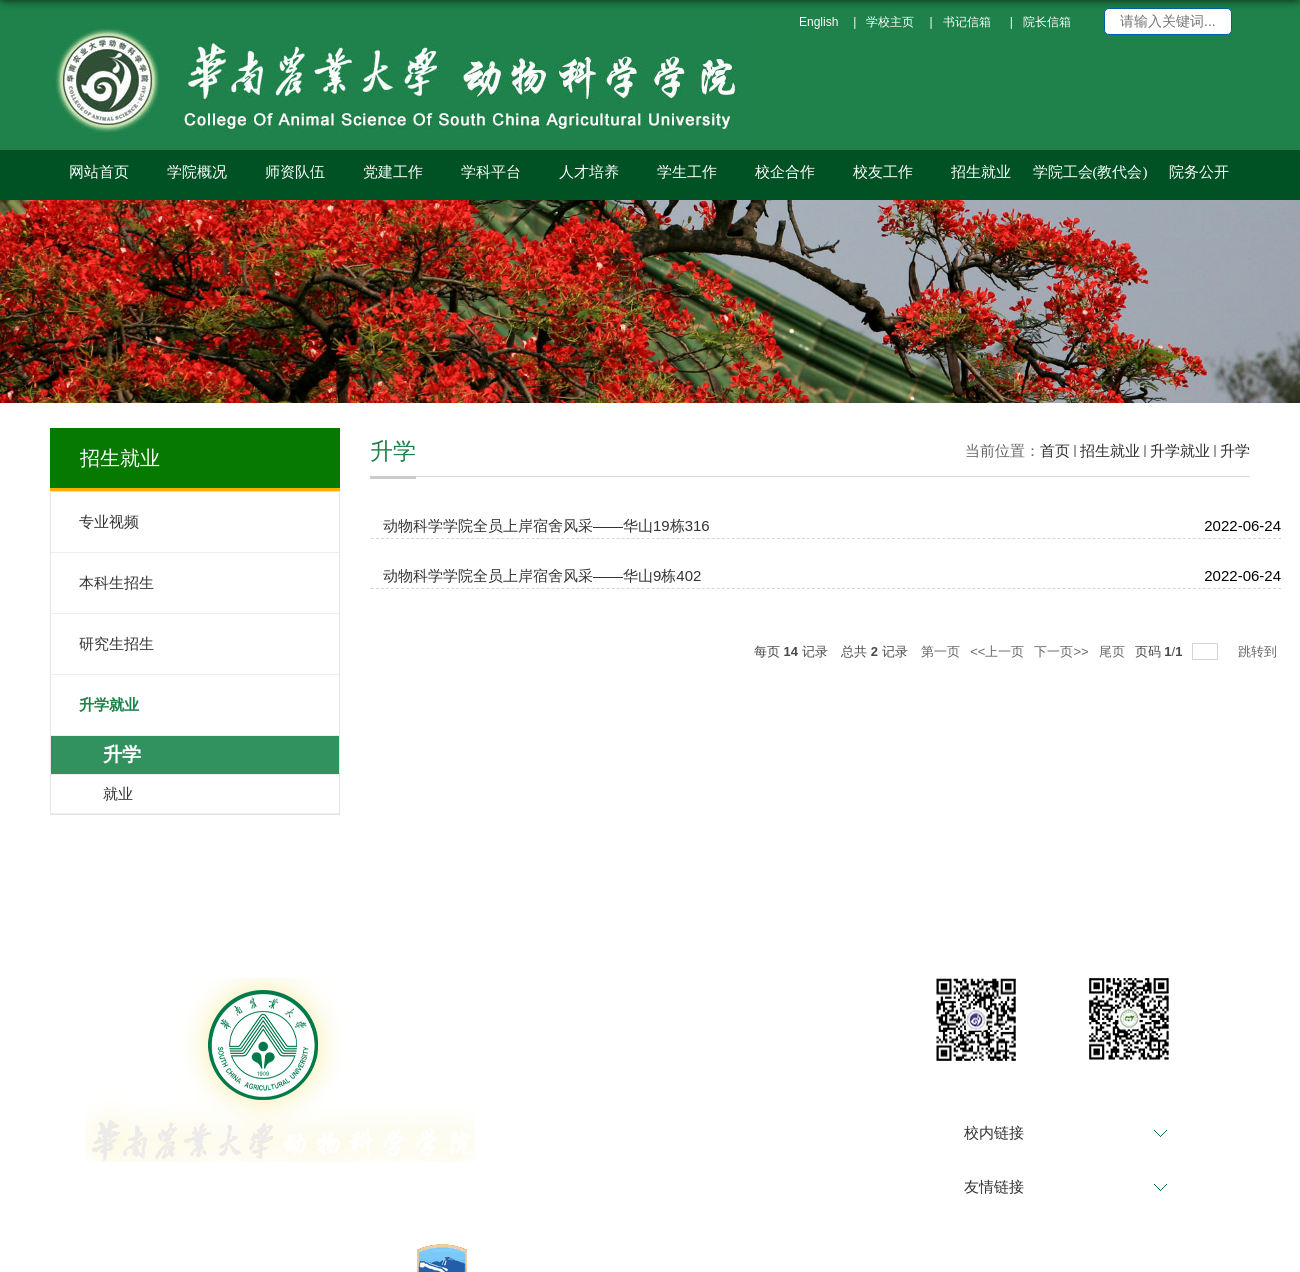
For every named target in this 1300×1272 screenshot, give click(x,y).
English (818, 22)
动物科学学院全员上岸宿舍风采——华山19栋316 (546, 525)
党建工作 (393, 172)
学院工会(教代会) (1090, 172)
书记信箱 (967, 22)
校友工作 (883, 172)
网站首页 (99, 172)
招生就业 (981, 172)
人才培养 (589, 172)
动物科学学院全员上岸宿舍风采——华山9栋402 (542, 575)
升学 (1235, 450)
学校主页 (890, 22)
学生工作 (687, 172)
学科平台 (491, 172)
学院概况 (197, 172)
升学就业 (1180, 450)
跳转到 (1259, 651)
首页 (1055, 450)
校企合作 (785, 172)
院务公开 (1199, 172)
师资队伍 (295, 172)
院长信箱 (1047, 22)
